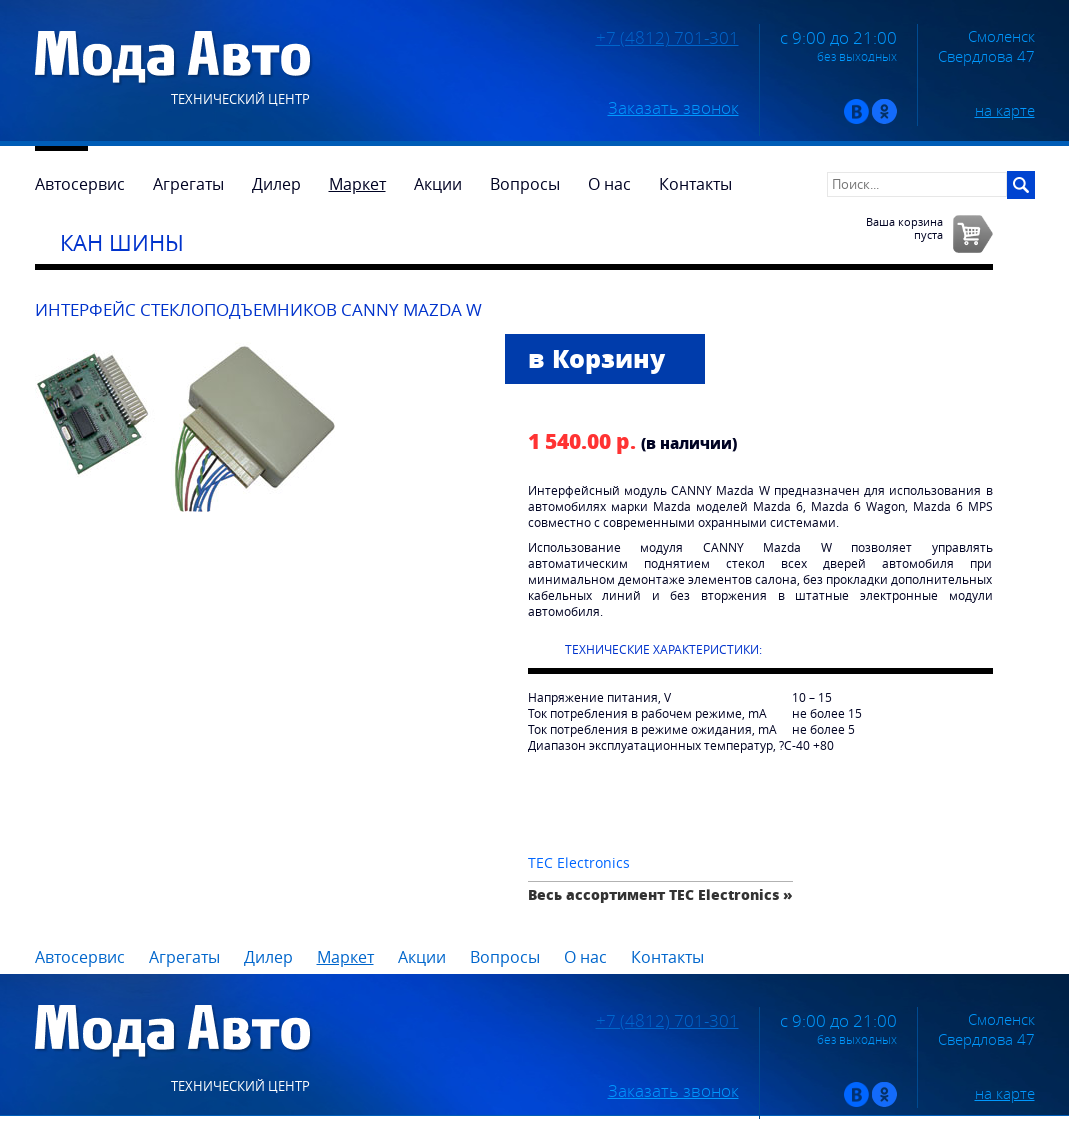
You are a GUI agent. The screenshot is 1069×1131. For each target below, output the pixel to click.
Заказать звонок (673, 108)
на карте (1005, 110)
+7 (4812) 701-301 (667, 38)
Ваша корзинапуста (904, 228)
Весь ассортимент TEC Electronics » (660, 894)
